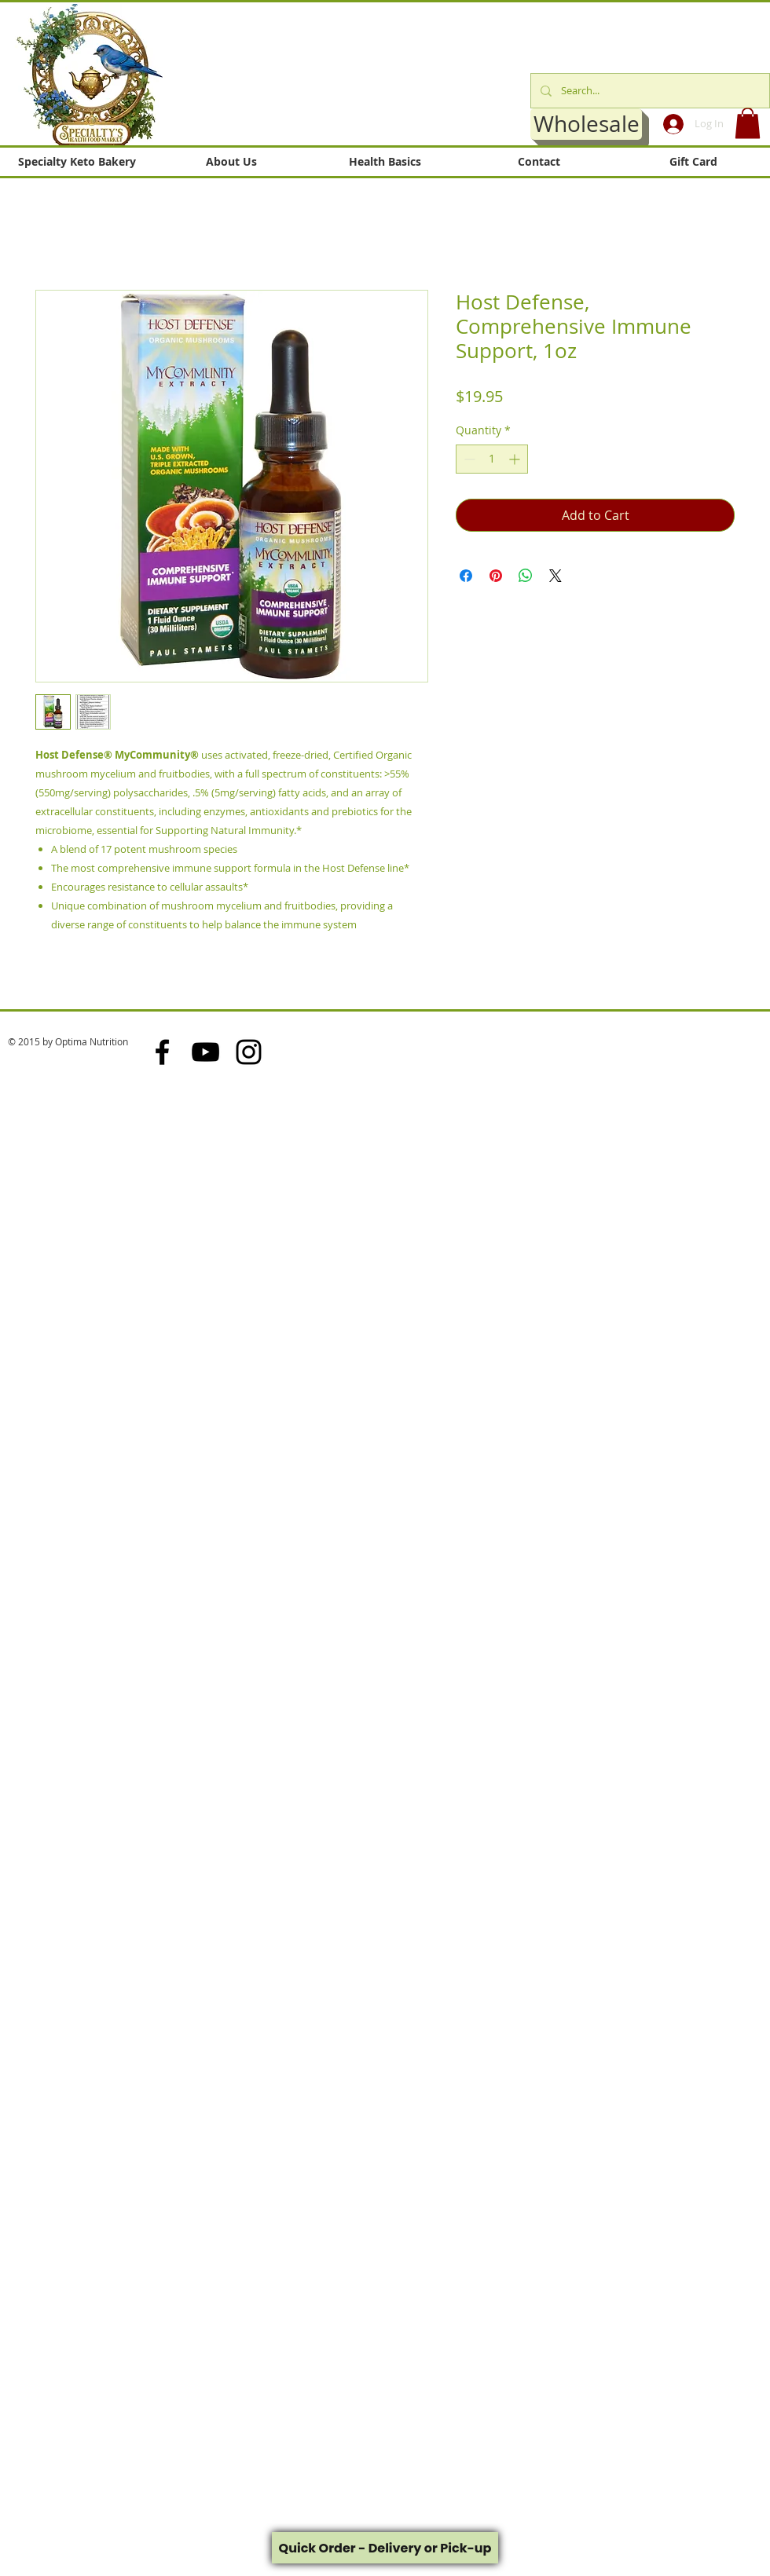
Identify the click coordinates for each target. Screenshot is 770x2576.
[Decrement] (468, 459)
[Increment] (516, 459)
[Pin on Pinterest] (495, 575)
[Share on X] (555, 575)
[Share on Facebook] (465, 575)
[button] (748, 123)
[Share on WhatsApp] (525, 575)
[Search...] (648, 91)
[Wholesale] (586, 124)
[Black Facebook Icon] (162, 1052)
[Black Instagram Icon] (249, 1052)
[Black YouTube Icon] (205, 1052)
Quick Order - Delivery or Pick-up (385, 2548)
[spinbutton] (492, 459)
